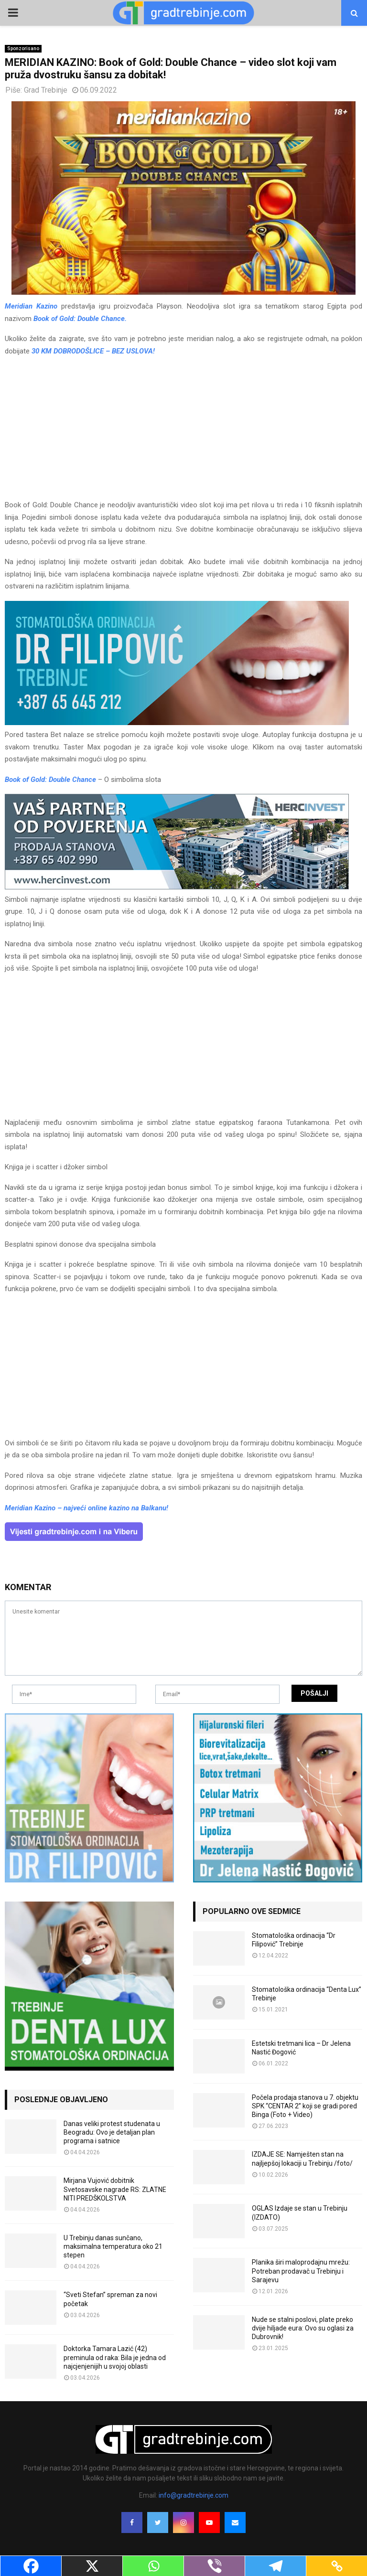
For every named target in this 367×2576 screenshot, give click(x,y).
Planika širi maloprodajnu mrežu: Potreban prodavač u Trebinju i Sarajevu (301, 2270)
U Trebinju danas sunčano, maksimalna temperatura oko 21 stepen (113, 2246)
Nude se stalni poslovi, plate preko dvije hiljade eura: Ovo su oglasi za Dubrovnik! (303, 2328)
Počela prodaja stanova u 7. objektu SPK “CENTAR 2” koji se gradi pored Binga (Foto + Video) (305, 2106)
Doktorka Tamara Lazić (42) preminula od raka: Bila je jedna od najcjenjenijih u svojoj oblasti (115, 2357)
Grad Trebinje (45, 90)
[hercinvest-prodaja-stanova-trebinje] (177, 887)
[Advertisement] (183, 432)
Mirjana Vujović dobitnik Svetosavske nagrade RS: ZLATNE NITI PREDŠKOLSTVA (115, 2189)
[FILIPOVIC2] (177, 722)
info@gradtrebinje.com (193, 2495)
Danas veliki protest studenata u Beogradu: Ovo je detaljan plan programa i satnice (112, 2132)
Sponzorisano (23, 48)
